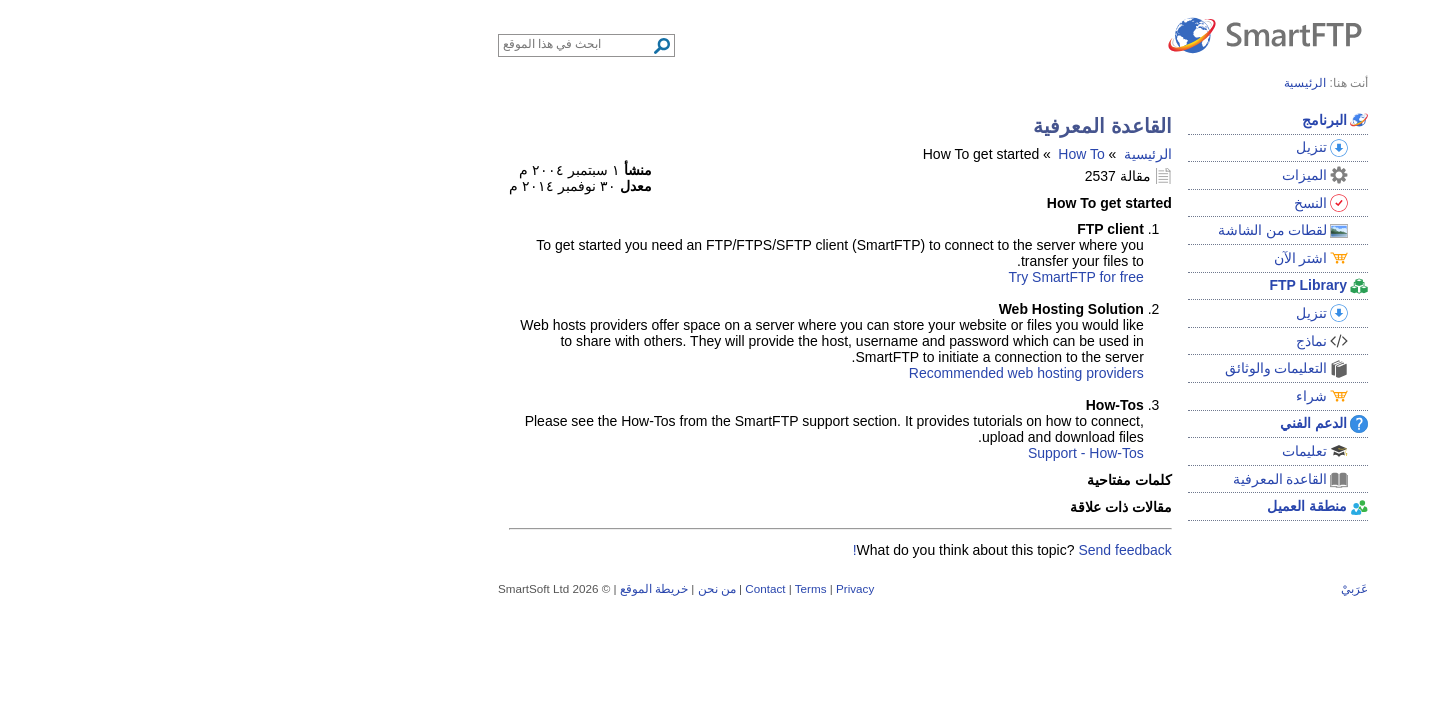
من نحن (504, 588)
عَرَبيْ (1141, 588)
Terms (598, 588)
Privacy (642, 588)
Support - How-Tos (873, 453)
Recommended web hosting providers (813, 373)
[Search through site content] (364, 44)
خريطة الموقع (441, 588)
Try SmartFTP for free (862, 277)
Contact (552, 588)
